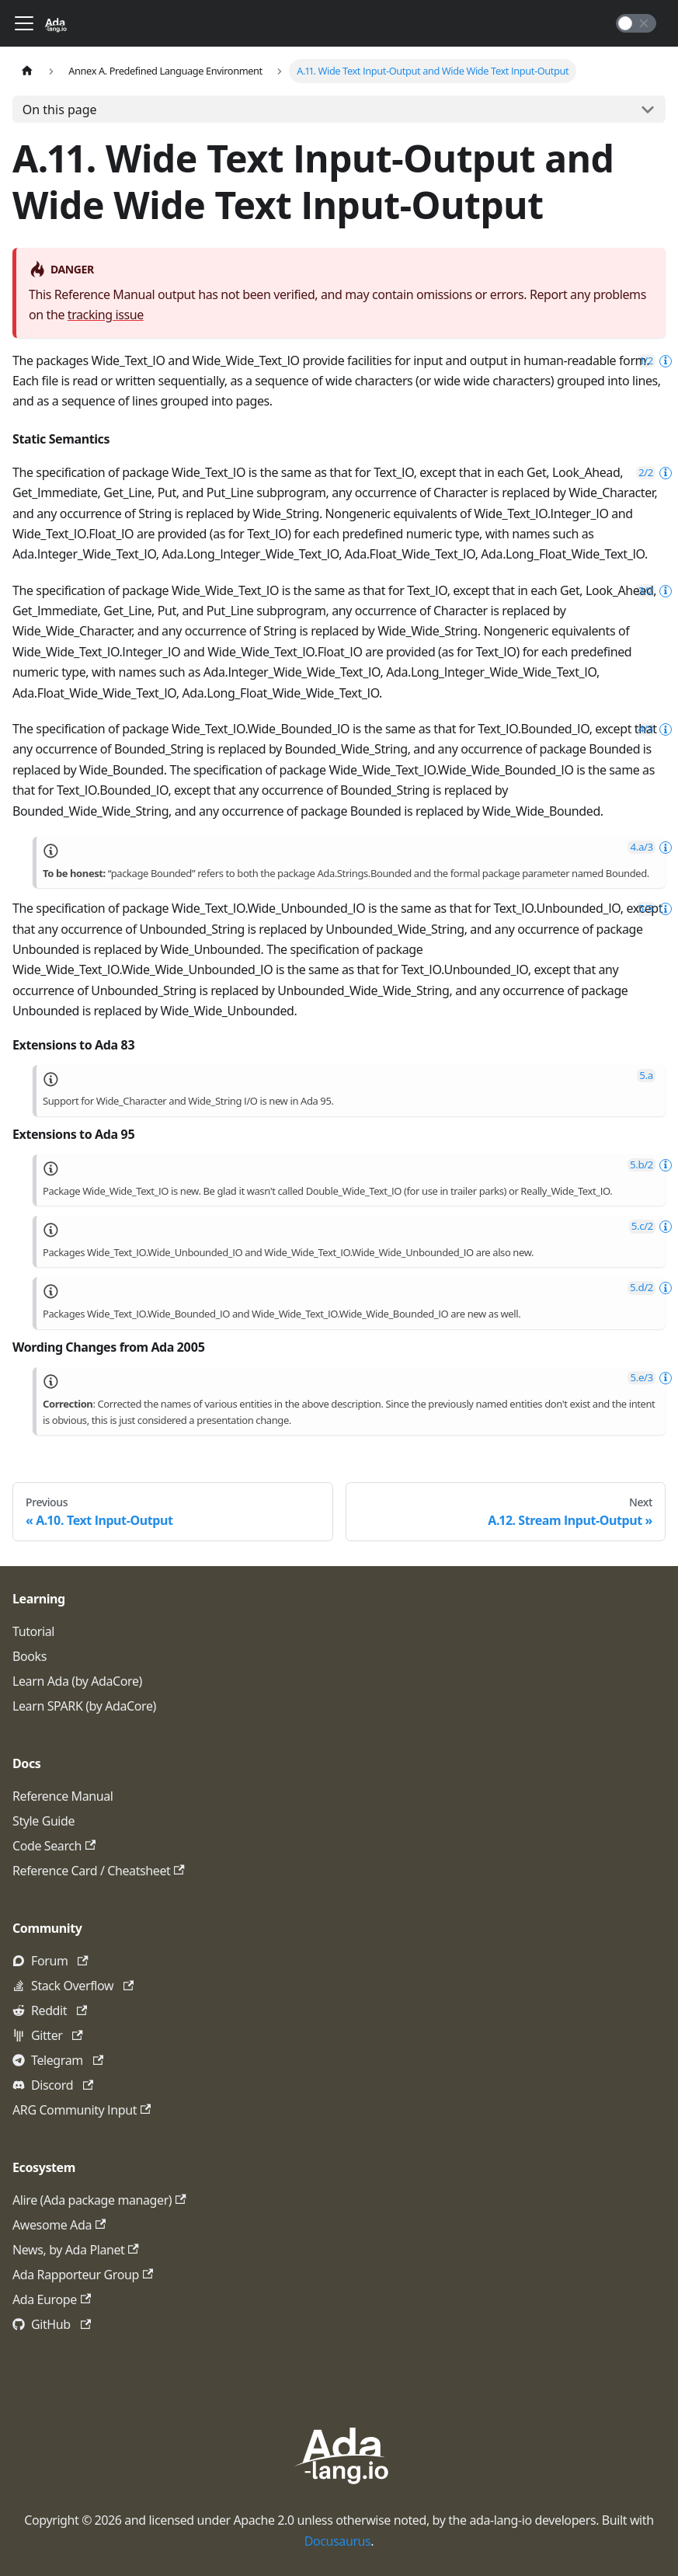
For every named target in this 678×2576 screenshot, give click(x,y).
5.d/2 (641, 1287)
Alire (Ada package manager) (99, 2200)
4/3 (645, 729)
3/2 (645, 590)
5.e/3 (642, 1377)
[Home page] (27, 71)
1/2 (646, 360)
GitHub (61, 2324)
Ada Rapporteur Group (82, 2274)
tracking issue (106, 314)
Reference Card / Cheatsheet (98, 1870)
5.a (645, 1075)
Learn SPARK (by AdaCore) (84, 1705)
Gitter (57, 2035)
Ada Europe (51, 2299)
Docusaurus (337, 2541)
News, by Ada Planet (75, 2249)
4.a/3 (642, 847)
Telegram (67, 2060)
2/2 (645, 472)
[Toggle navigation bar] (24, 23)
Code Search (54, 1845)
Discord (62, 2085)
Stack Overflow (82, 1985)
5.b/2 (641, 1164)
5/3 (645, 908)
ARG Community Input (81, 2109)
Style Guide (43, 1820)
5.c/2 (642, 1226)
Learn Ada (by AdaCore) (77, 1681)
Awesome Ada (59, 2224)
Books (29, 1656)
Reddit (59, 2010)
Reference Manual (62, 1796)
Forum (60, 1960)
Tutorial (33, 1631)
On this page (60, 109)
